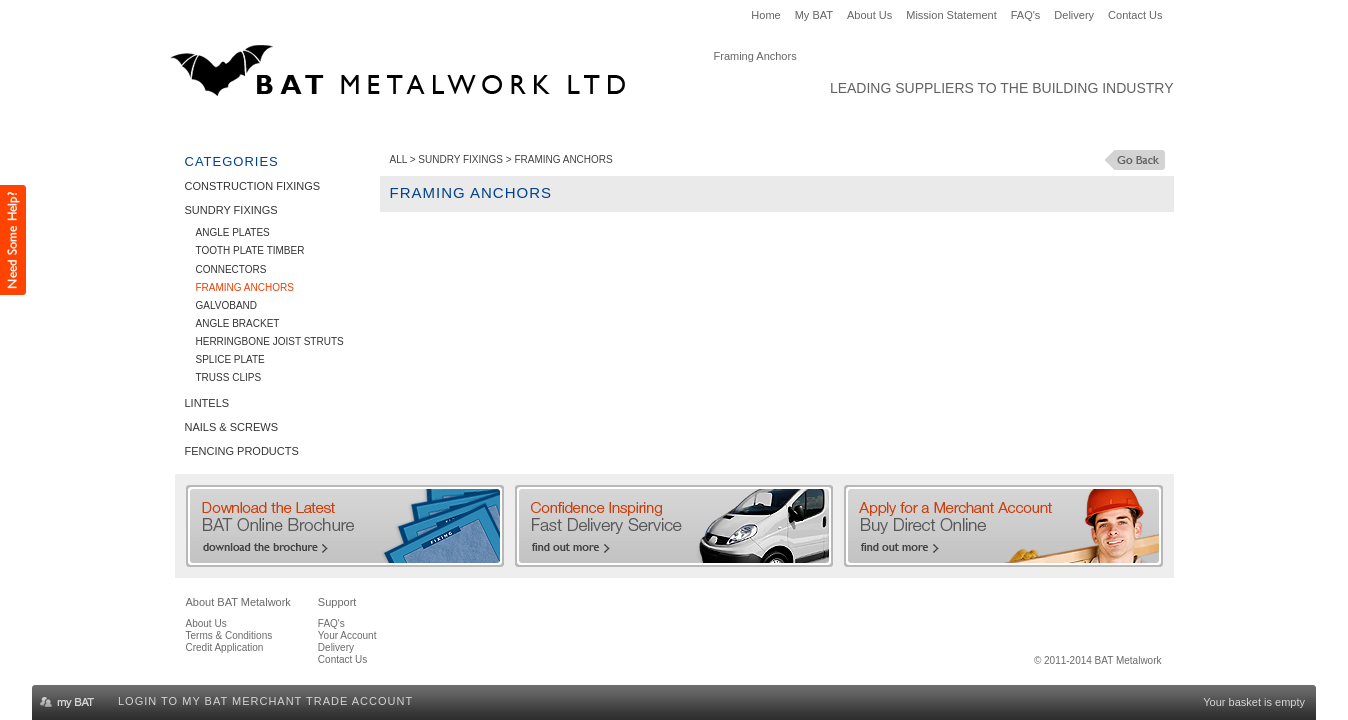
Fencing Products (731, 126)
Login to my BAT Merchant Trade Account (265, 701)
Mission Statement (951, 15)
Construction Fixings (259, 126)
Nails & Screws (597, 126)
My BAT (814, 15)
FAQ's (1026, 15)
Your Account (347, 635)
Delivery (1074, 15)
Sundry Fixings (405, 126)
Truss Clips (229, 377)
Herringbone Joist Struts (270, 341)
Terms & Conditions (229, 635)
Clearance (850, 126)
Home (765, 15)
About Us (869, 15)
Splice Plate (230, 359)
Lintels (500, 126)
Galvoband (227, 305)
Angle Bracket (238, 323)
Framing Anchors (245, 287)
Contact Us (1135, 15)
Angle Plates (233, 232)
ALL (398, 159)
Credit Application (225, 647)
